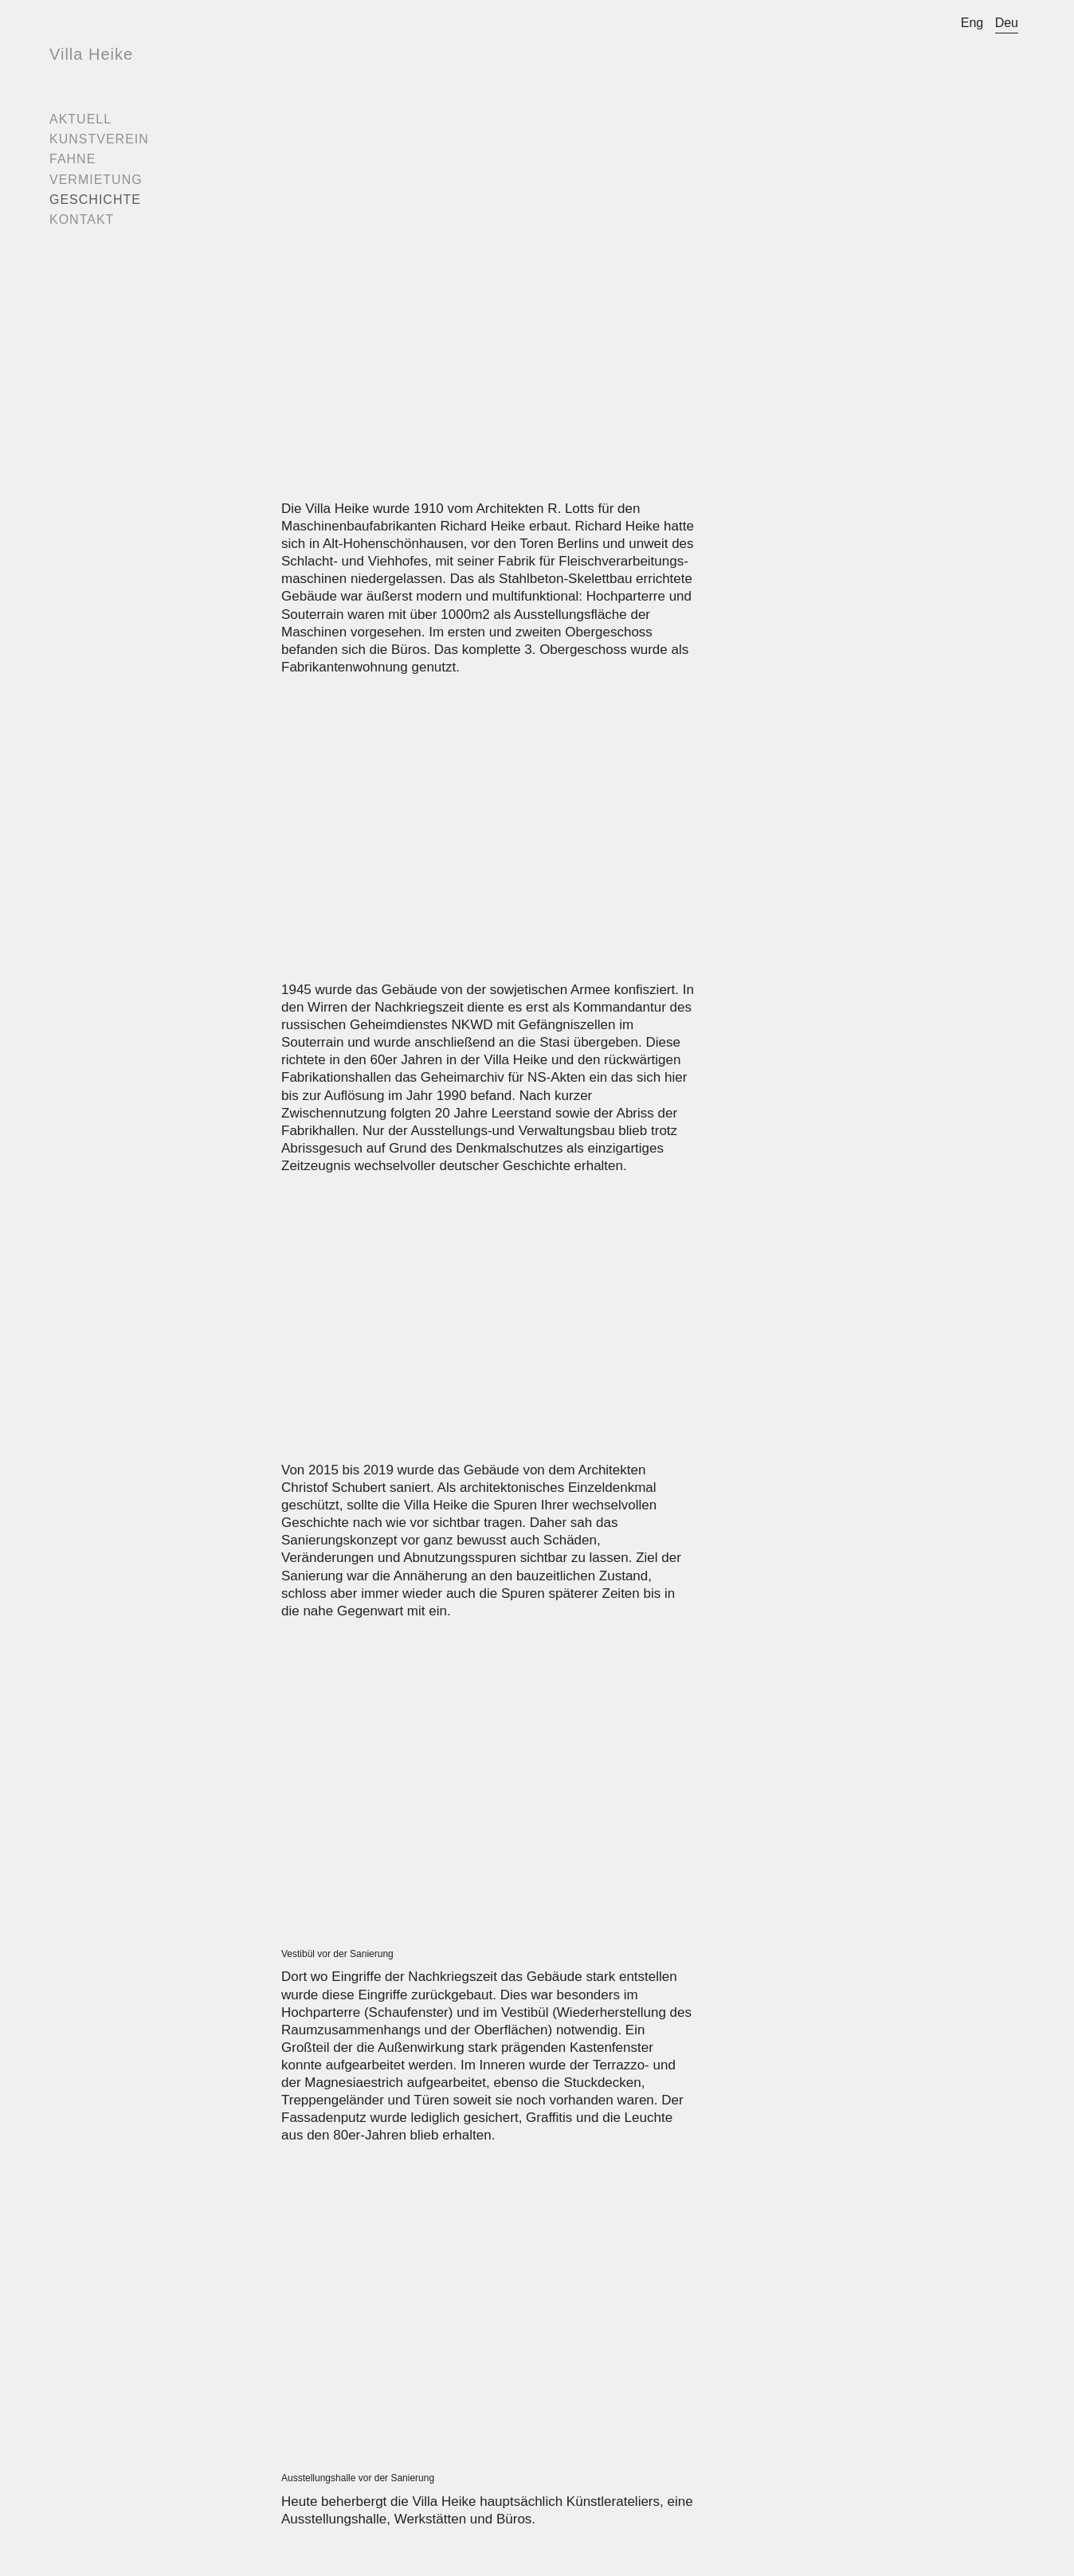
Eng (972, 22)
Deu (1006, 22)
